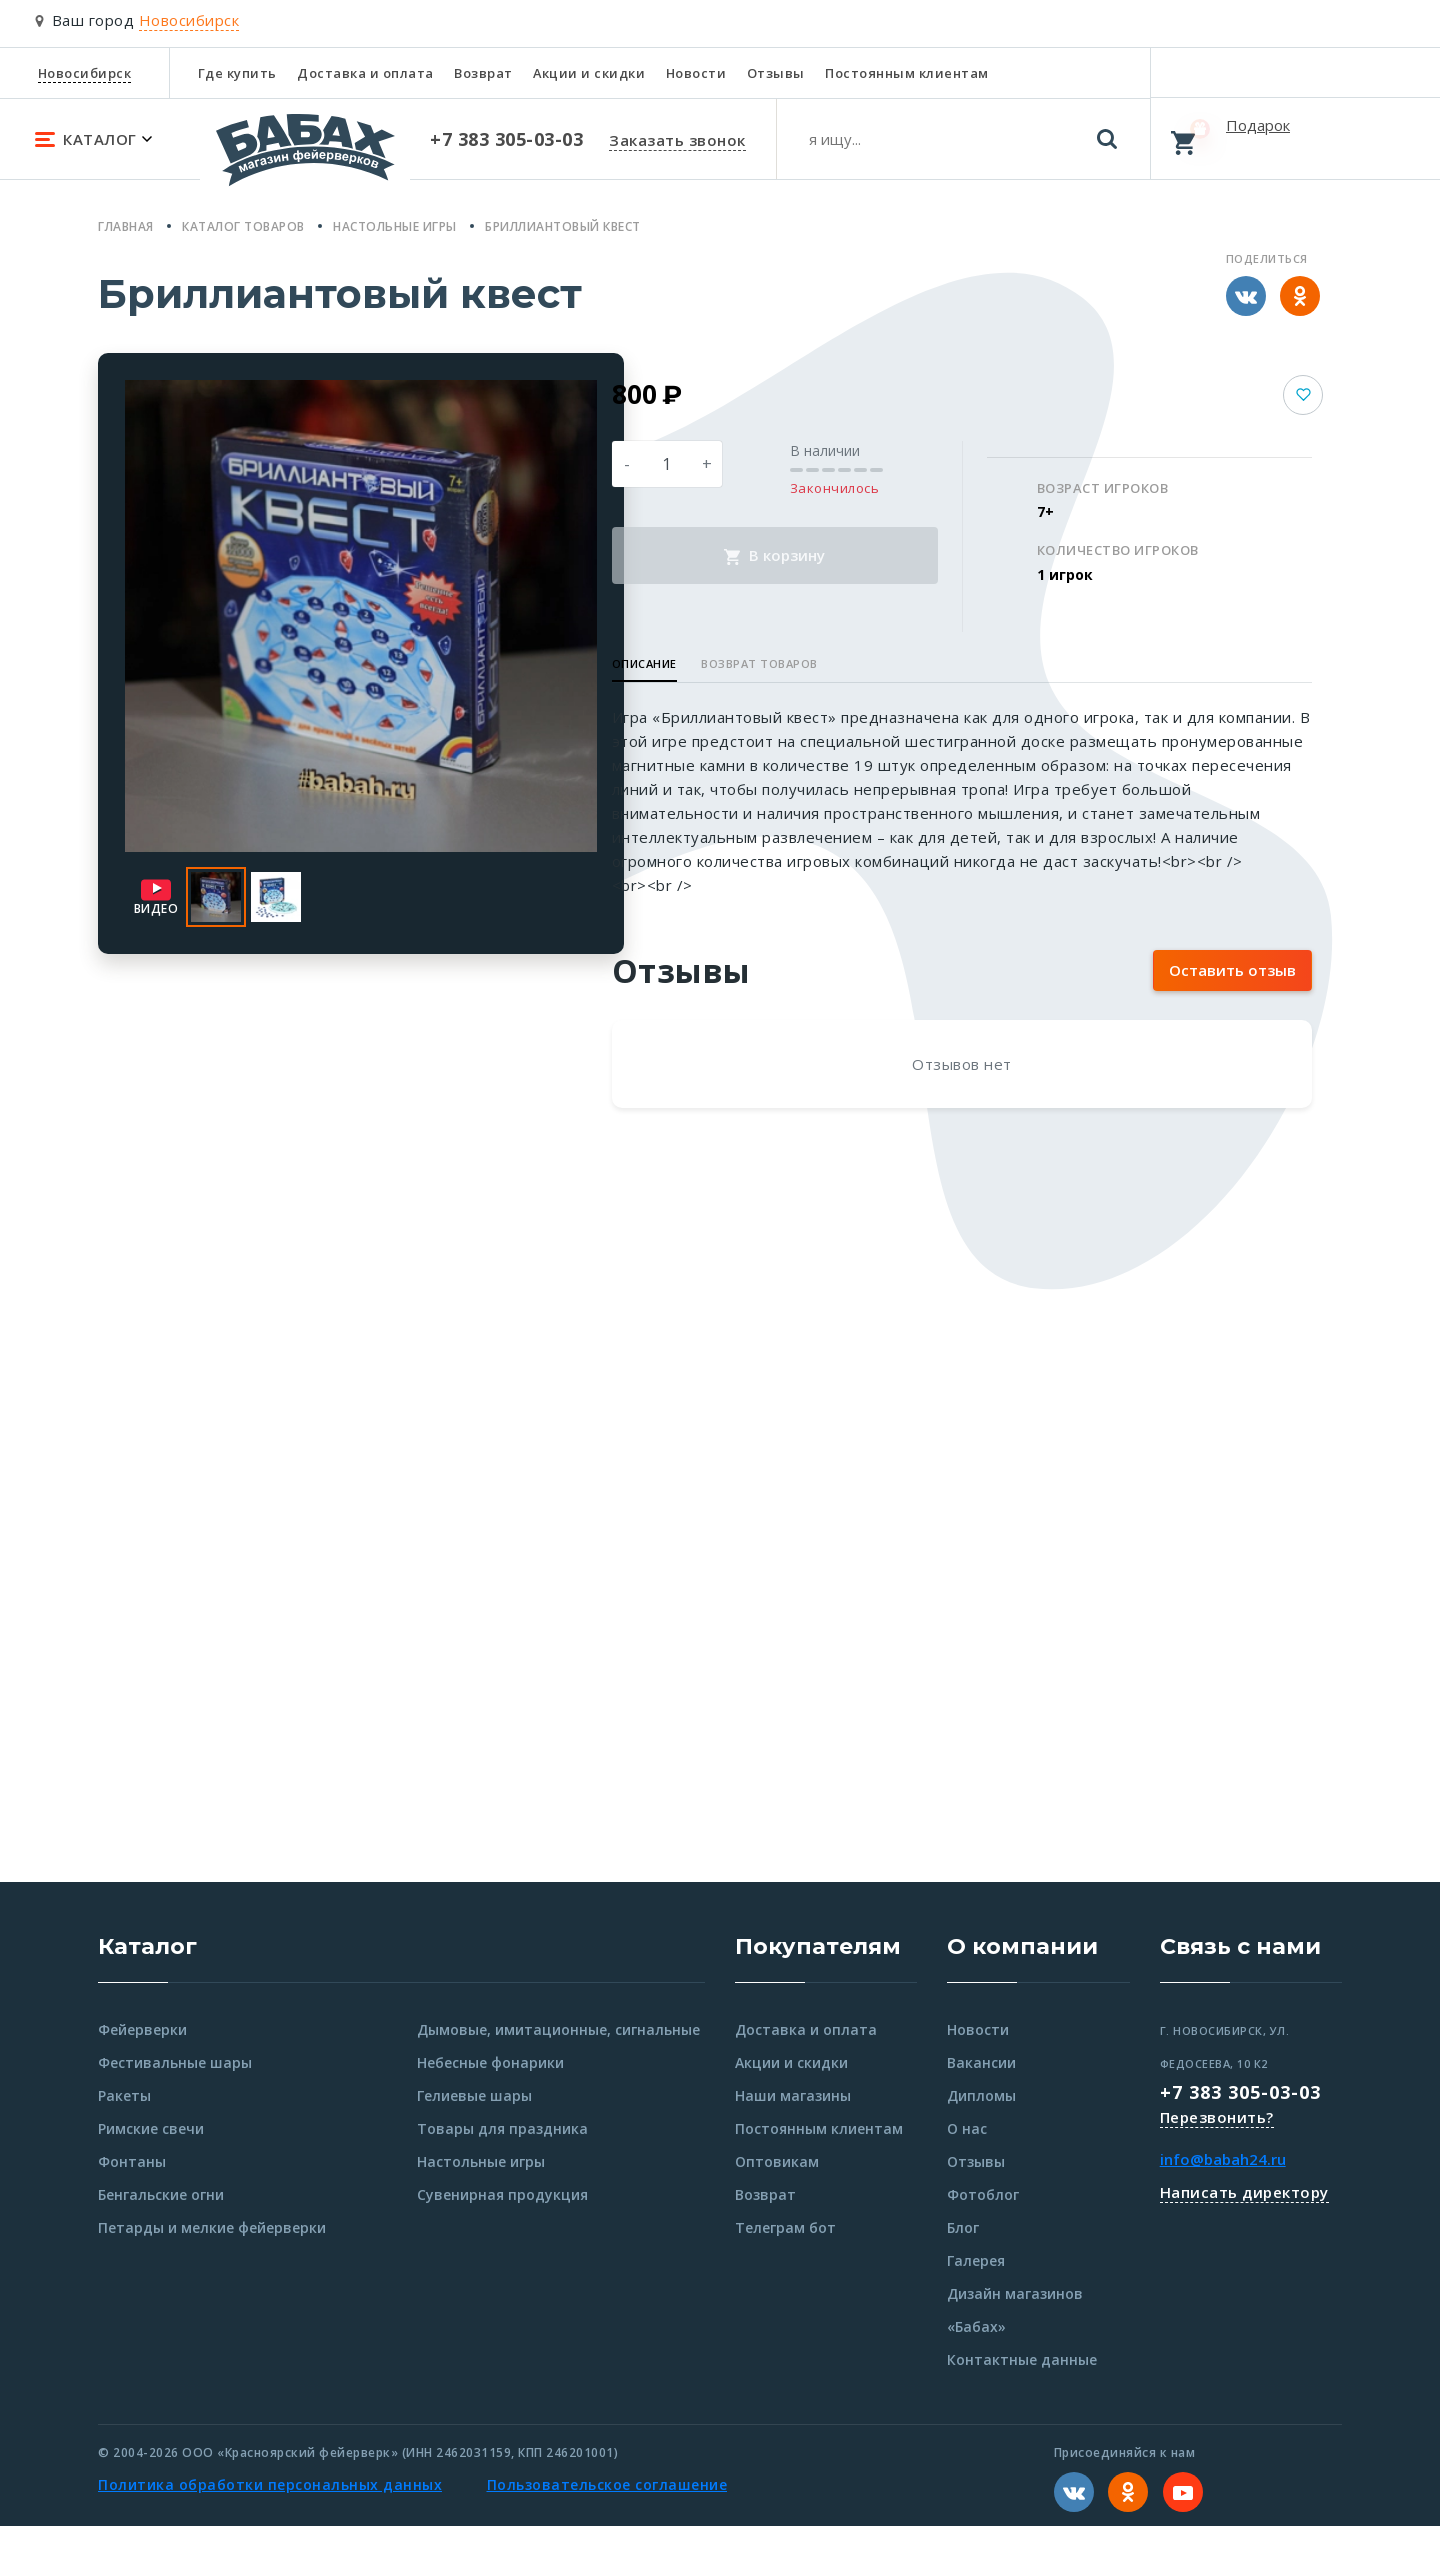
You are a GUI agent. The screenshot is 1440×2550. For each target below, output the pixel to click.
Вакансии (981, 2086)
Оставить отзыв (1232, 994)
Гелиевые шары (474, 2119)
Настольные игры (481, 2185)
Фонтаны (132, 2185)
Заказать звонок (677, 140)
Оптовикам (777, 2185)
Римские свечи (151, 2152)
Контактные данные (1022, 2383)
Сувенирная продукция (502, 2218)
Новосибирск (85, 73)
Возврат (483, 73)
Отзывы (776, 73)
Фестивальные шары (175, 2086)
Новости (696, 73)
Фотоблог (983, 2218)
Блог (963, 2251)
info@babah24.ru (1223, 2183)
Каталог (147, 1970)
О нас (967, 2152)
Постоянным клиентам (907, 73)
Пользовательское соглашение (607, 2508)
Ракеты (124, 2119)
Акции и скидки (589, 73)
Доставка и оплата (365, 73)
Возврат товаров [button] (846, 663)
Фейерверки (142, 2053)
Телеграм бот (785, 2251)
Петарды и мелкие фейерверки (212, 2251)
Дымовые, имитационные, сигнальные (558, 2053)
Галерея (976, 2284)
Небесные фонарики (490, 2086)
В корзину (839, 555)
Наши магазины (793, 2119)
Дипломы (981, 2119)
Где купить (237, 73)
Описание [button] (730, 663)
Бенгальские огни (161, 2218)
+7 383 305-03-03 (1240, 2116)
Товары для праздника (502, 2152)
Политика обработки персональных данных (270, 2508)
